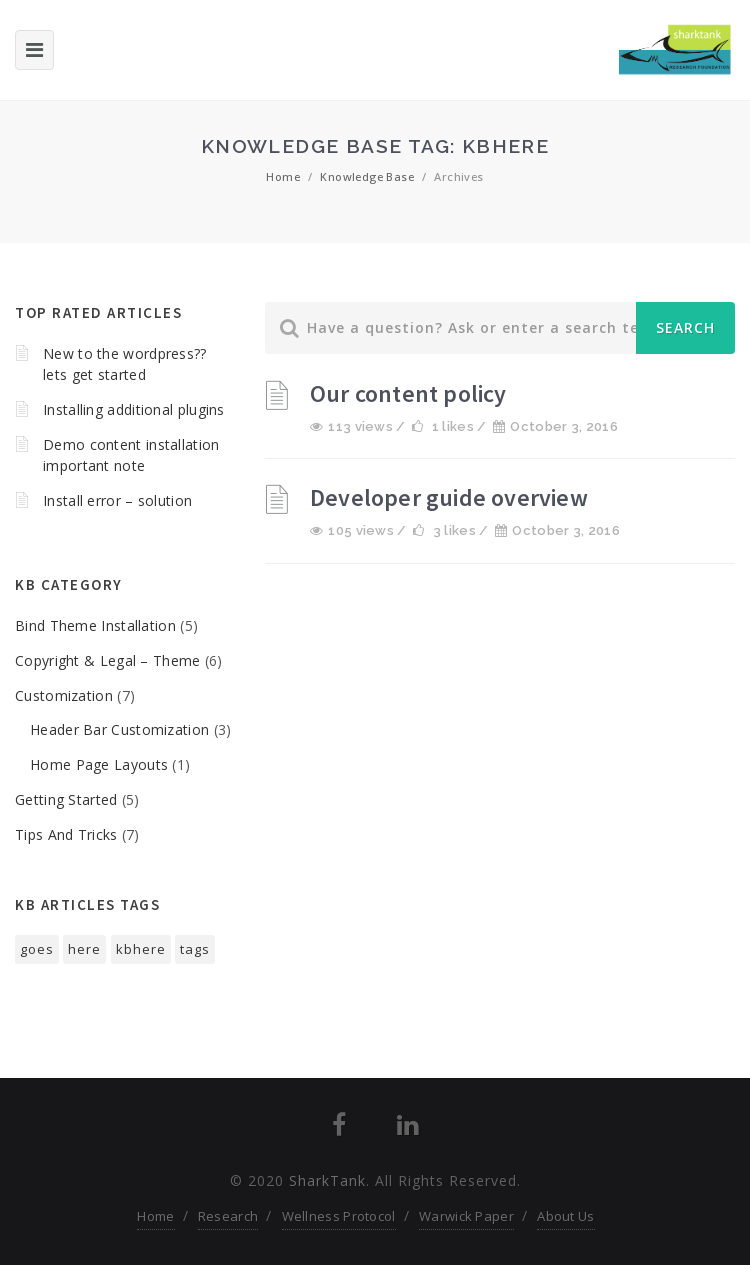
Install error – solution (117, 500)
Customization (64, 695)
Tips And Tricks (66, 834)
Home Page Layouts (99, 764)
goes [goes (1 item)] (37, 949)
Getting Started (66, 799)
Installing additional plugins (134, 409)
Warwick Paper (466, 1216)
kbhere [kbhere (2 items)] (141, 949)
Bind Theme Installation (95, 625)
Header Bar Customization (119, 729)
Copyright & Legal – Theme (108, 660)
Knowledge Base (367, 176)
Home (283, 176)
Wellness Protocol (339, 1216)
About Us (565, 1216)
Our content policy (408, 393)
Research (228, 1216)
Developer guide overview (449, 497)
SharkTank (327, 1180)
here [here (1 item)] (84, 949)
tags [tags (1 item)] (195, 949)
